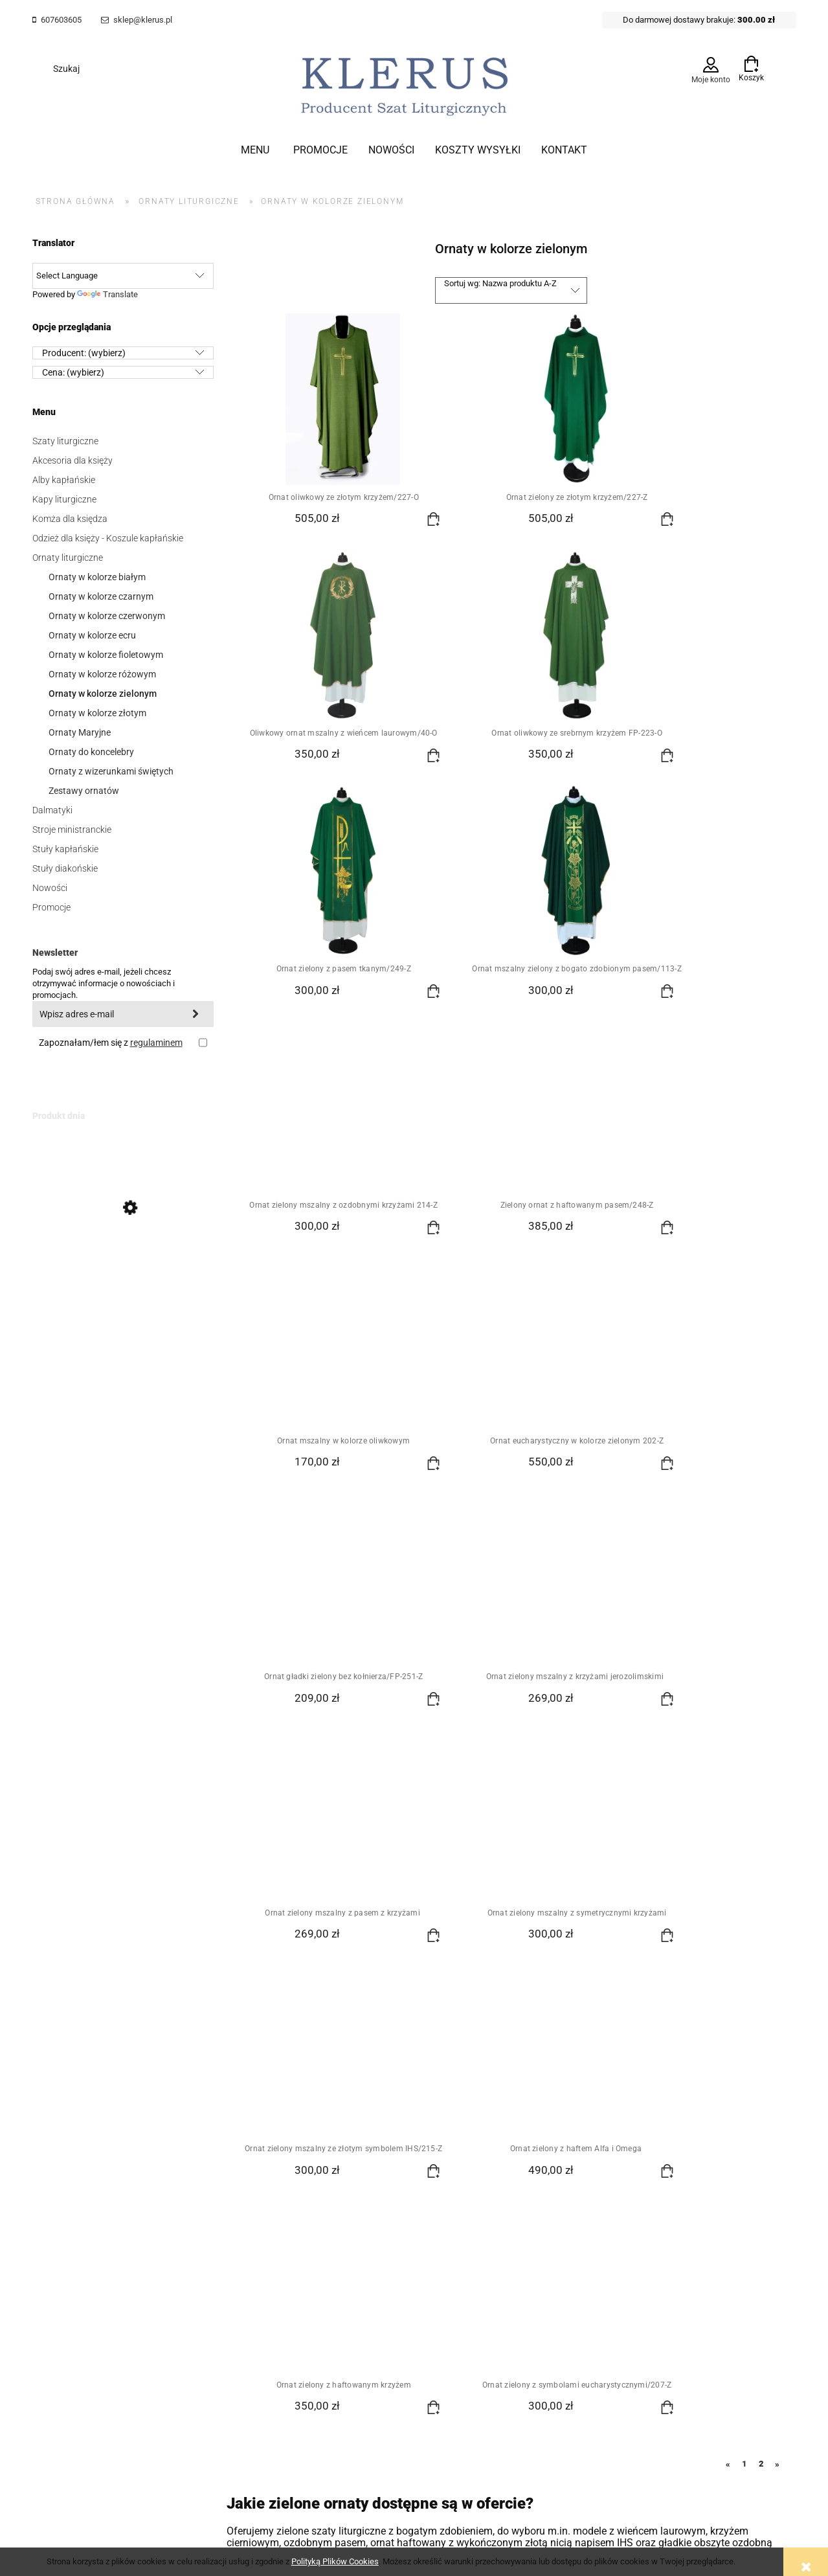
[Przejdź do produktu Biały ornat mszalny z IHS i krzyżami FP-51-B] (123, 1267)
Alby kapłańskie (63, 480)
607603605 (61, 20)
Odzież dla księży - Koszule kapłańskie (107, 538)
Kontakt (537, 2210)
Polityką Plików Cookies (335, 2561)
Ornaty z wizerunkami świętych (111, 771)
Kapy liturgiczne (64, 499)
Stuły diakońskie (65, 868)
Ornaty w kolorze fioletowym (106, 655)
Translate (107, 294)
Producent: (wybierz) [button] (84, 353)
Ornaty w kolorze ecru (92, 635)
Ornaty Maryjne (80, 732)
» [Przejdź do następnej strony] (777, 1820)
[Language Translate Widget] (123, 276)
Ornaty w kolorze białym (97, 577)
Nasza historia (550, 2193)
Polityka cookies (65, 2228)
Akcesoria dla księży (72, 460)
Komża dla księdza (69, 519)
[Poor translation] (31, 2362)
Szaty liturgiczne (65, 441)
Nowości (49, 888)
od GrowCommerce (519, 2293)
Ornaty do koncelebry (91, 752)
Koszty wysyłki (306, 2193)
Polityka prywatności (441, 2193)
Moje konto (710, 79)
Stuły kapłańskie (65, 849)
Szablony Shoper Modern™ (434, 2293)
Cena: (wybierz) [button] (73, 372)
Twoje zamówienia (191, 2193)
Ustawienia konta (188, 2210)
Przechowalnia (183, 2228)
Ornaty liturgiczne (67, 557)
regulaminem (156, 1042)
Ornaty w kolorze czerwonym (107, 616)
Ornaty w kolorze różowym (102, 674)
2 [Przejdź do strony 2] (761, 1819)
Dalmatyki (52, 810)
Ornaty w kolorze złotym (97, 713)
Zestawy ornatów (84, 790)
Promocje (51, 907)
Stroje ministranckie (71, 829)
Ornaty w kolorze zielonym (103, 693)
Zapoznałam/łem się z (111, 1042)
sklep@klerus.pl (142, 20)
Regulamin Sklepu (69, 2193)
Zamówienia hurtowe (74, 2210)
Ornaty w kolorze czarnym (101, 596)
